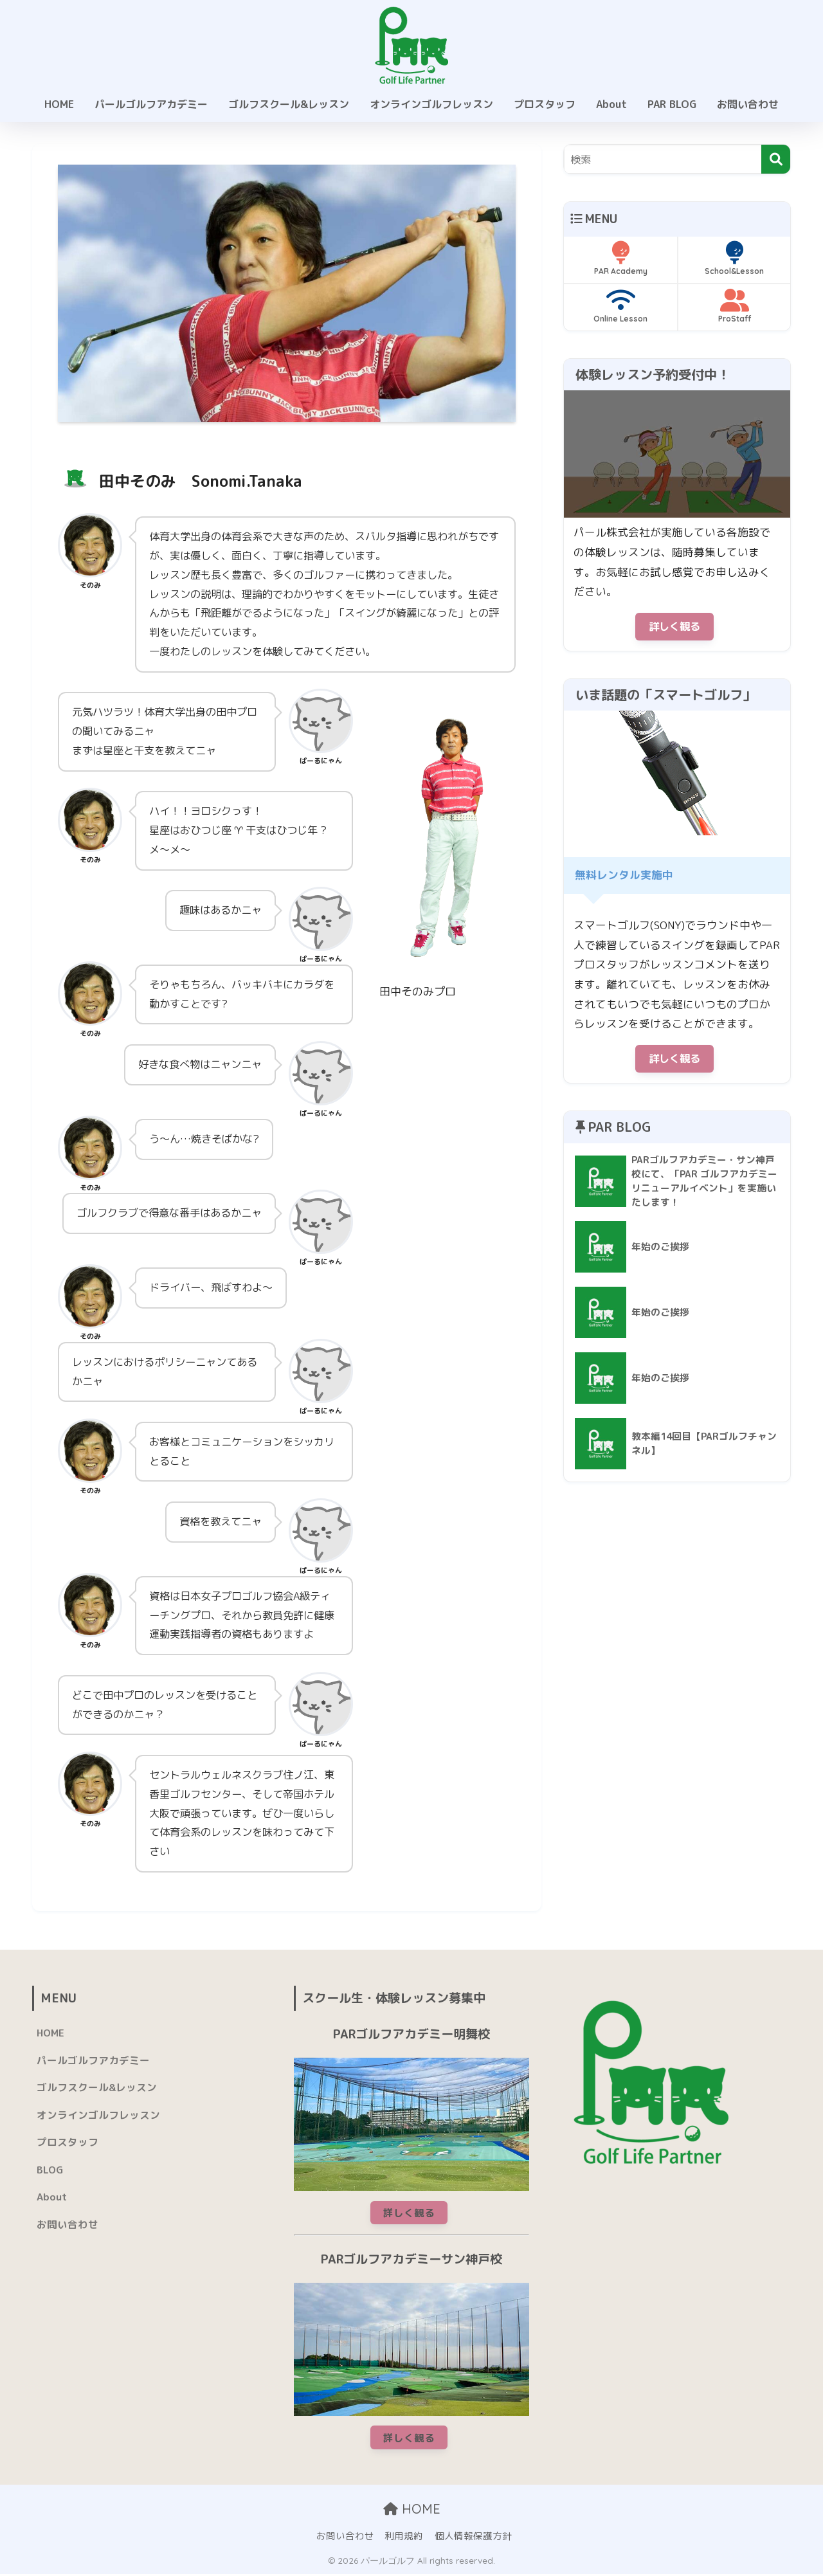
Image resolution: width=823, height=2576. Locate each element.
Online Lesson (620, 306)
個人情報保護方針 (473, 2537)
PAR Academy (620, 258)
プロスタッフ (544, 104)
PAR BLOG (671, 104)
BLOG (50, 2171)
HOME (59, 104)
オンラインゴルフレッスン (431, 104)
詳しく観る (674, 626)
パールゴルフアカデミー (151, 104)
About (611, 104)
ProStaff (734, 306)
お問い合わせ (748, 104)
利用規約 (403, 2537)
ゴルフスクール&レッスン (288, 104)
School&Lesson (734, 258)
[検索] (775, 159)
